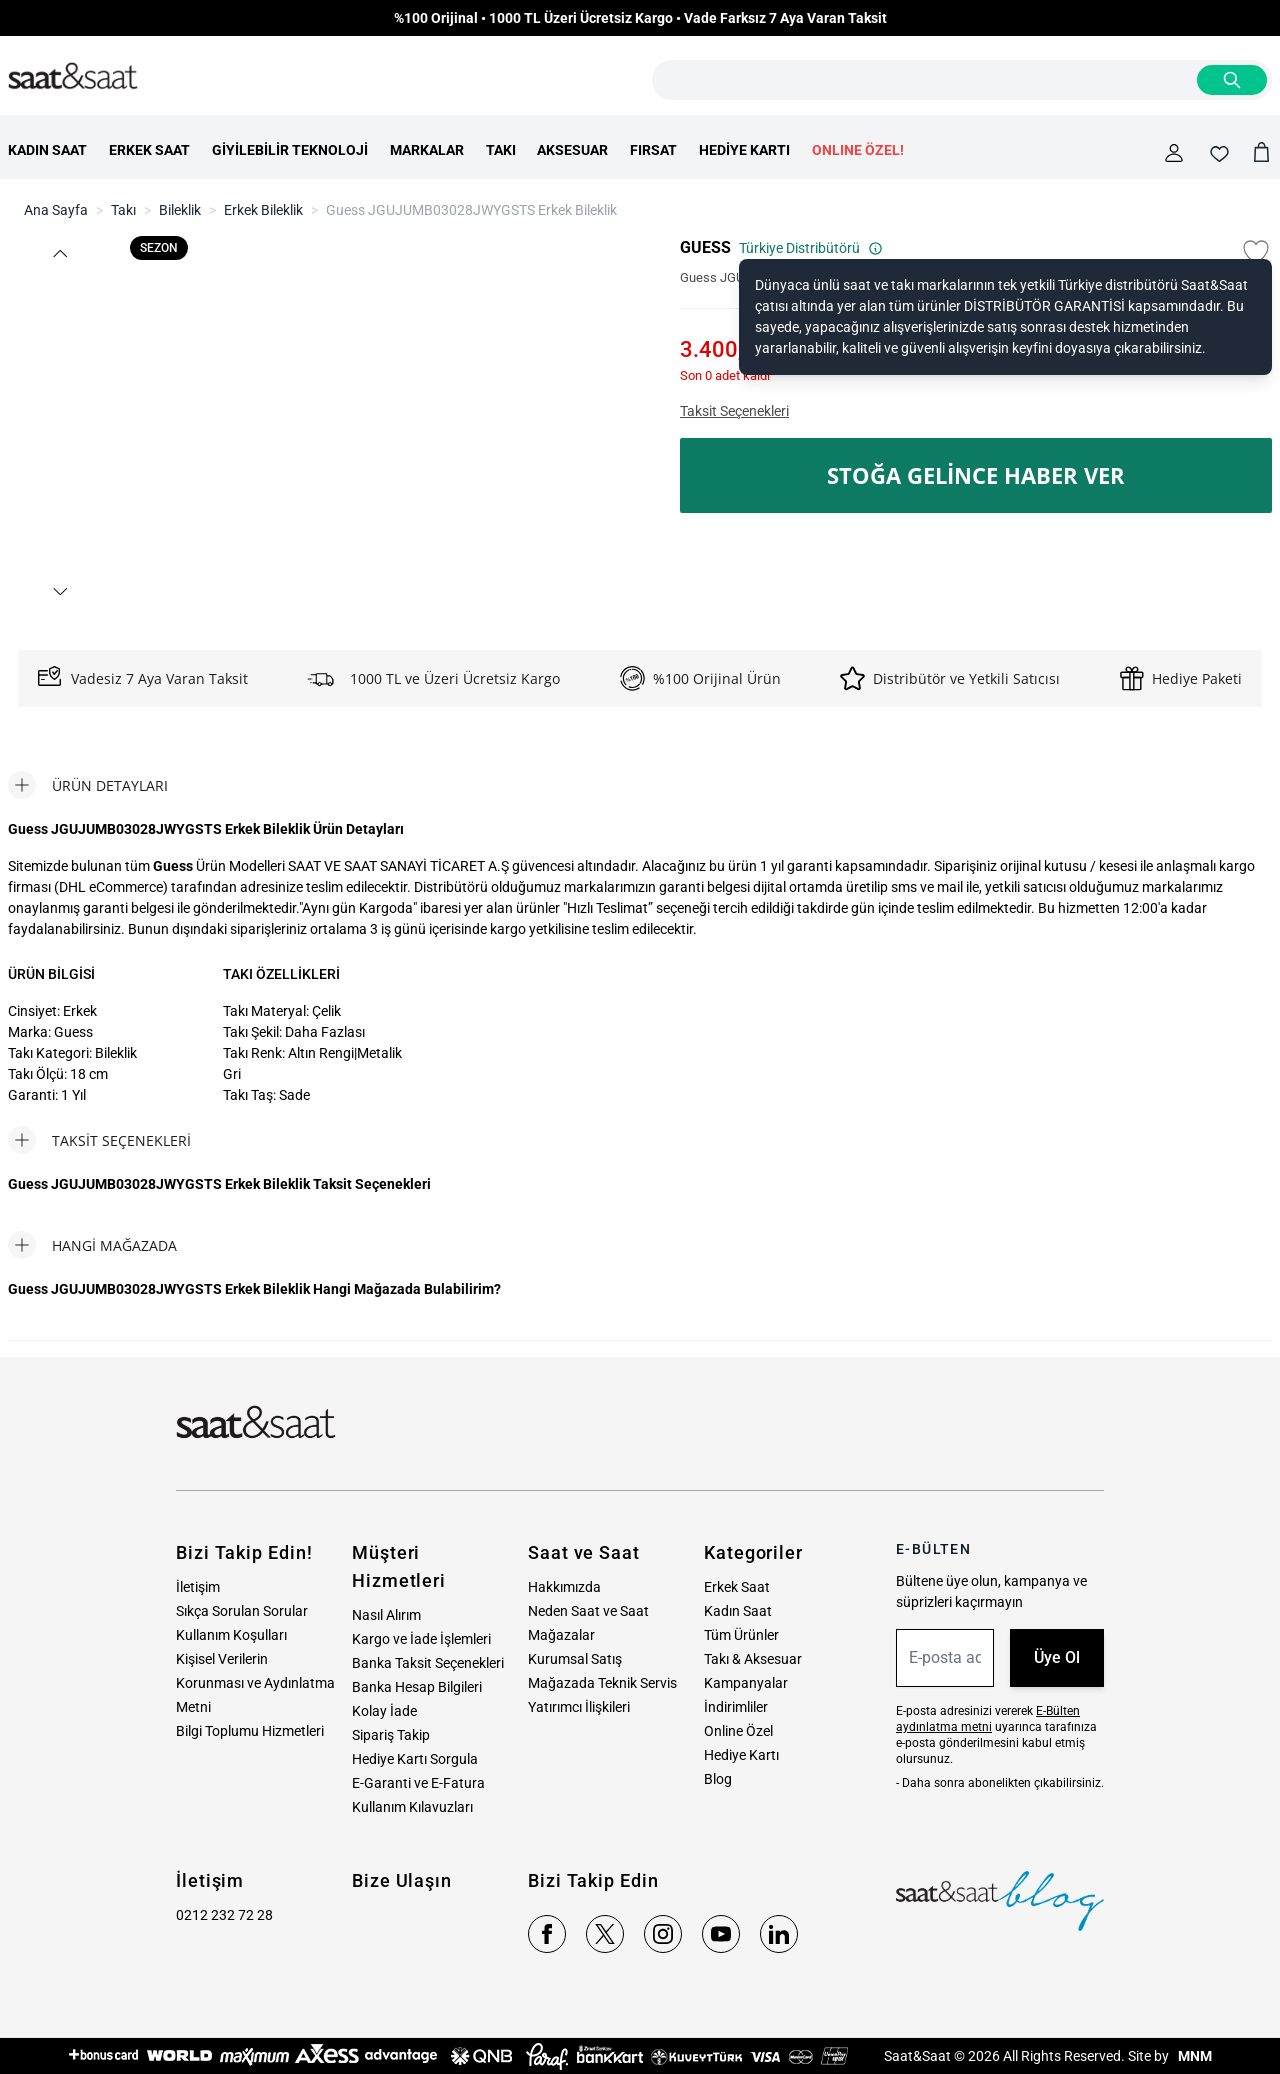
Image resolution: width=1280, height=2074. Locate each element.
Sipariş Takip (391, 1735)
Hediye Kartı (741, 1755)
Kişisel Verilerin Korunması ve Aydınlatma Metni (255, 1683)
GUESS (705, 247)
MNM (1193, 2056)
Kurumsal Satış (575, 1659)
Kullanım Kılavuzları (412, 1807)
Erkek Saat (737, 1587)
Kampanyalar (746, 1683)
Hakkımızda (564, 1587)
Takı (123, 210)
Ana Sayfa (56, 210)
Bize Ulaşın (402, 1880)
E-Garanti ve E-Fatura (418, 1783)
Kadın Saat (738, 1611)
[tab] (88, 785)
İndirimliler (736, 1707)
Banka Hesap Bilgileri (417, 1687)
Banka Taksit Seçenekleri (428, 1663)
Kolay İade (384, 1711)
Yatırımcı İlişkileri (579, 1707)
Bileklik (180, 210)
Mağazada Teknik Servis (602, 1683)
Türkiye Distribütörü (811, 248)
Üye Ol (1057, 1657)
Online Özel (738, 1731)
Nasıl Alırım (386, 1615)
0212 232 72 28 (224, 1915)
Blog (718, 1779)
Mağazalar (561, 1635)
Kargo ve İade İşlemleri (421, 1639)
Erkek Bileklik (263, 210)
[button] (59, 253)
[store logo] (73, 77)
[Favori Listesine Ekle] (1256, 252)
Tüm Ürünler (741, 1635)
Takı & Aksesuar (753, 1659)
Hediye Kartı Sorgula (415, 1759)
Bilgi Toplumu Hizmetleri (250, 1731)
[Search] (1232, 80)
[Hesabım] (1174, 153)
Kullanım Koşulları (231, 1635)
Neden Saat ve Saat (588, 1611)
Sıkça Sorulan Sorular (242, 1611)
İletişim (198, 1587)
